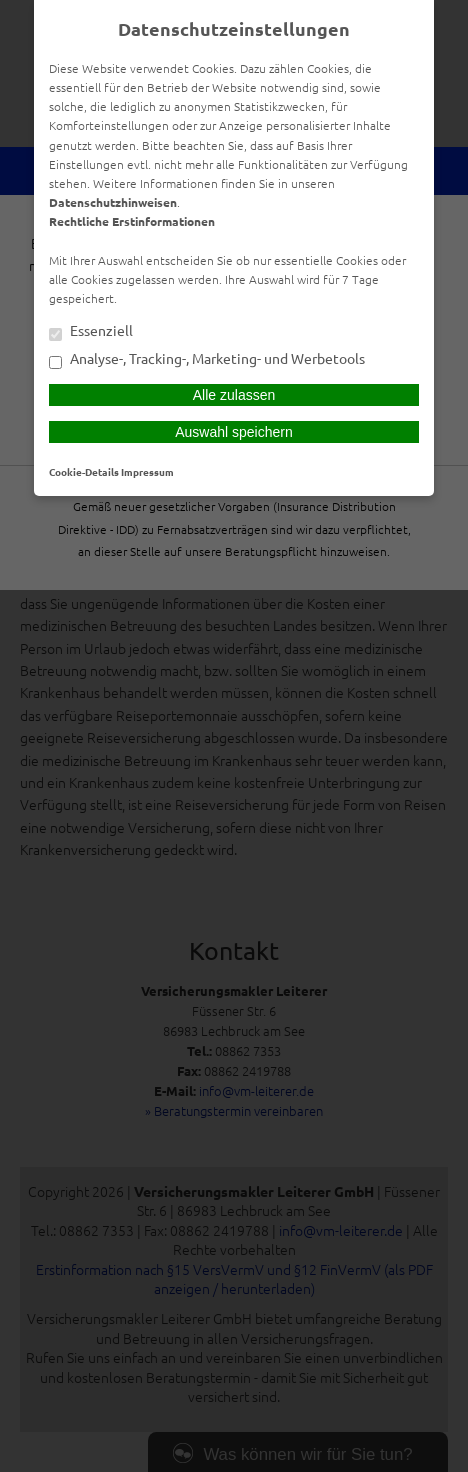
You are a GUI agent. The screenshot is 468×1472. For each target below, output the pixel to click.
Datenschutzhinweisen (113, 202)
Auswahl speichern (234, 432)
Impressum (147, 471)
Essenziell (91, 332)
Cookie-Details (84, 471)
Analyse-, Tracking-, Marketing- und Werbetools (207, 360)
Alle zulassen (234, 395)
